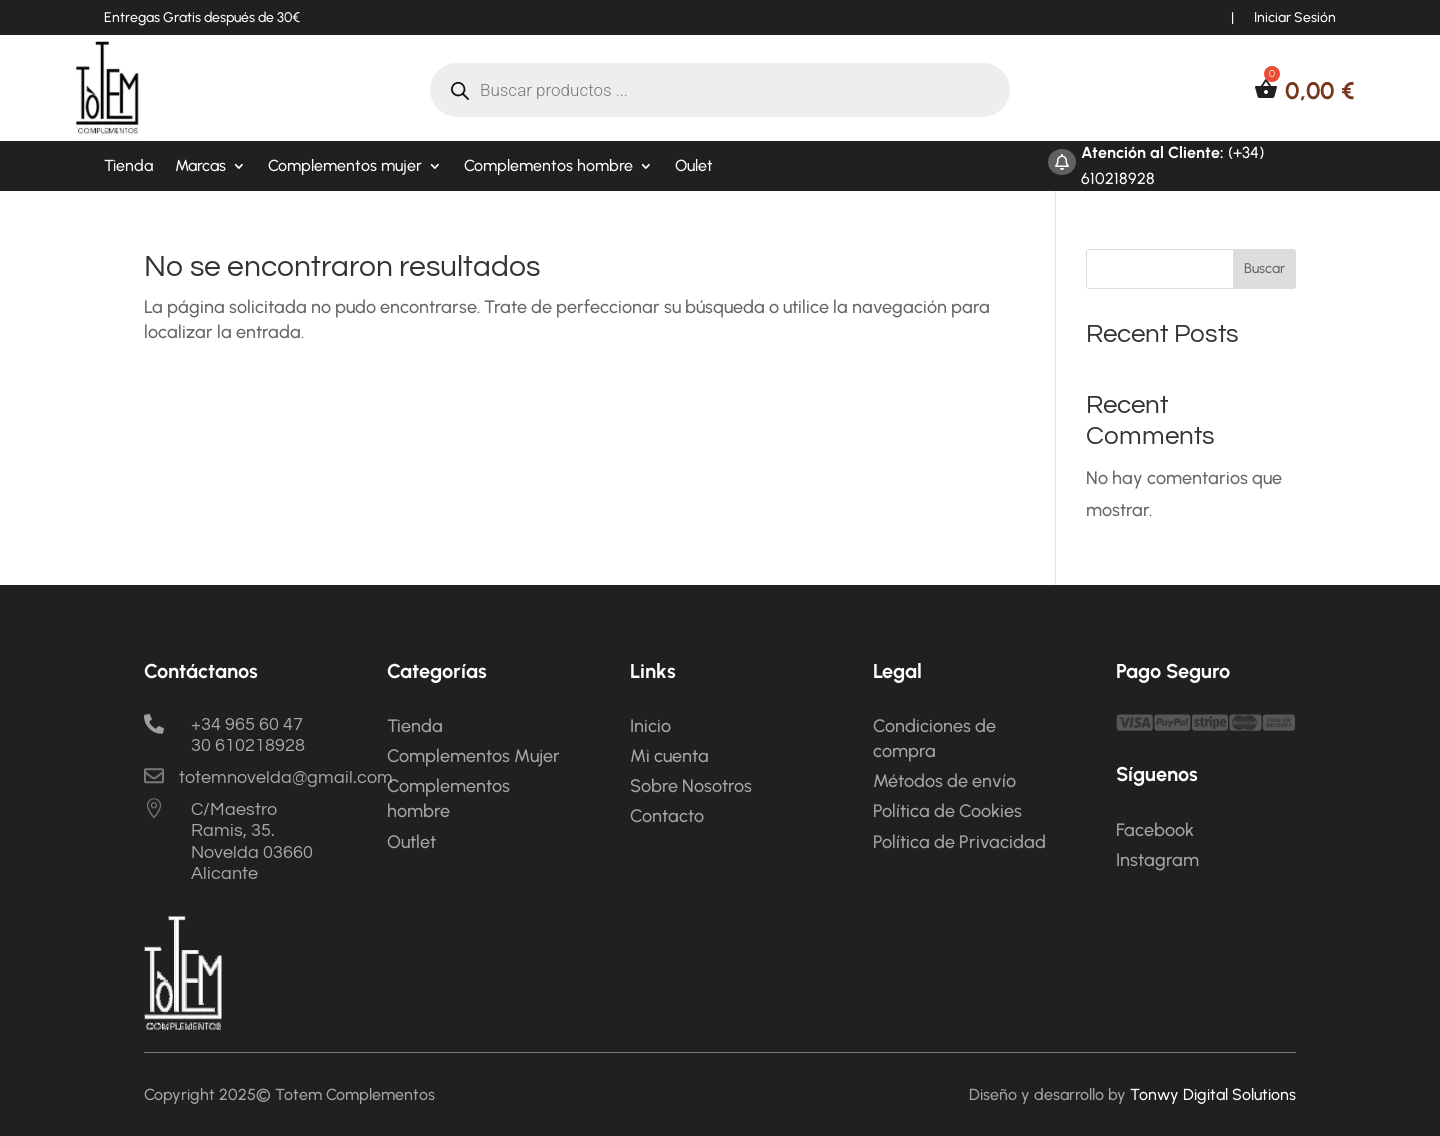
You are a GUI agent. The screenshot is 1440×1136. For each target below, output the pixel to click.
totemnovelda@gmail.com (286, 777)
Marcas (200, 167)
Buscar (1264, 268)
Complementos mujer (345, 167)
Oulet (694, 167)
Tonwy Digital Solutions (1213, 1094)
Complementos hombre (548, 167)
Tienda (128, 167)
